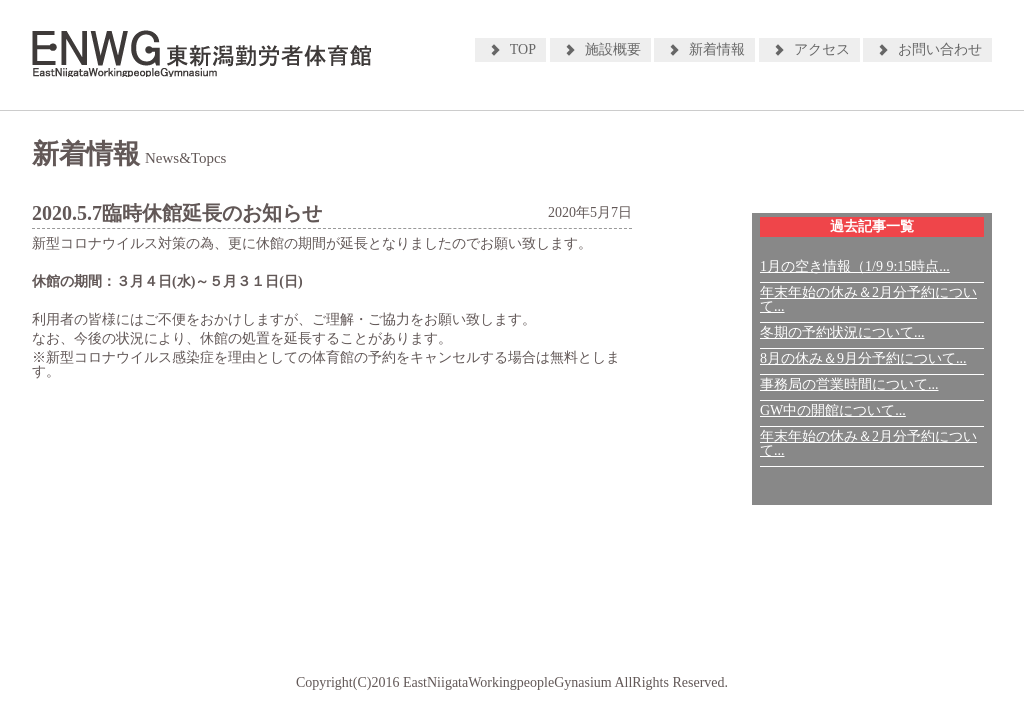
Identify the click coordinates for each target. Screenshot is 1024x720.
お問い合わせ (940, 49)
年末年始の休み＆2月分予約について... (868, 299)
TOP (523, 49)
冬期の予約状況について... (842, 332)
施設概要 (613, 49)
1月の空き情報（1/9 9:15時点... (855, 266)
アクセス (822, 49)
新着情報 (717, 49)
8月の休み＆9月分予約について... (863, 358)
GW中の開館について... (833, 410)
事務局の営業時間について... (849, 384)
